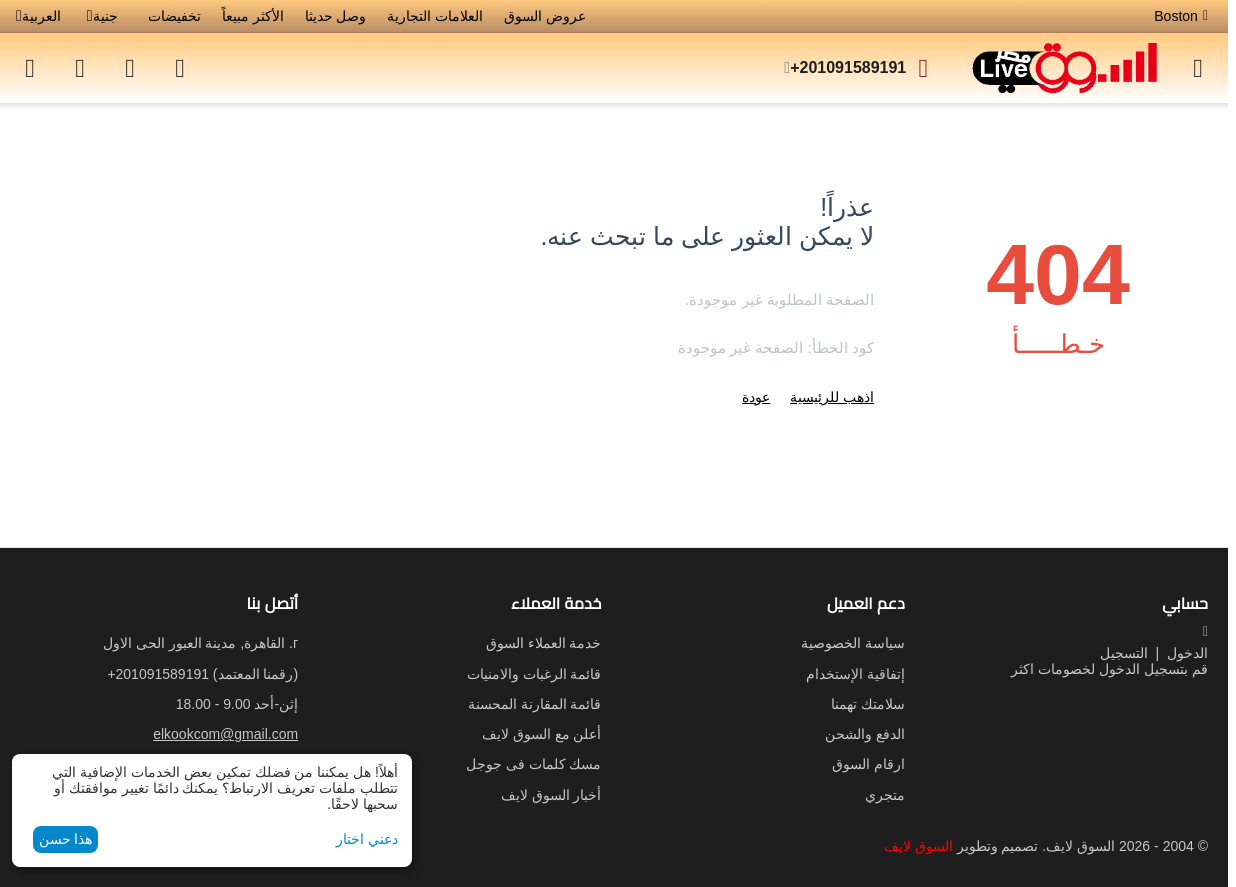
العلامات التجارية (435, 16)
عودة (756, 397)
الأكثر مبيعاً (253, 16)
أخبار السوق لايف (551, 795)
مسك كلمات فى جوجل (534, 764)
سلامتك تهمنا (868, 704)
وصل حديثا (336, 16)
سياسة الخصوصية (853, 643)
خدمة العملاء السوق (544, 643)
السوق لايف (918, 846)
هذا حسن (66, 839)
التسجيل (1124, 653)
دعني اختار (367, 839)
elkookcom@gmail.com (225, 734)
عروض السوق (545, 16)
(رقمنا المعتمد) (202, 674)
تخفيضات (174, 16)
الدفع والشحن (865, 734)
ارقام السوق (868, 764)
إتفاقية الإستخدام (855, 674)
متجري (885, 795)
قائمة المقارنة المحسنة (535, 704)
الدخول (1187, 653)
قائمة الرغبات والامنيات (534, 674)
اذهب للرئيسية (832, 397)
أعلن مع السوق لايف (542, 734)
